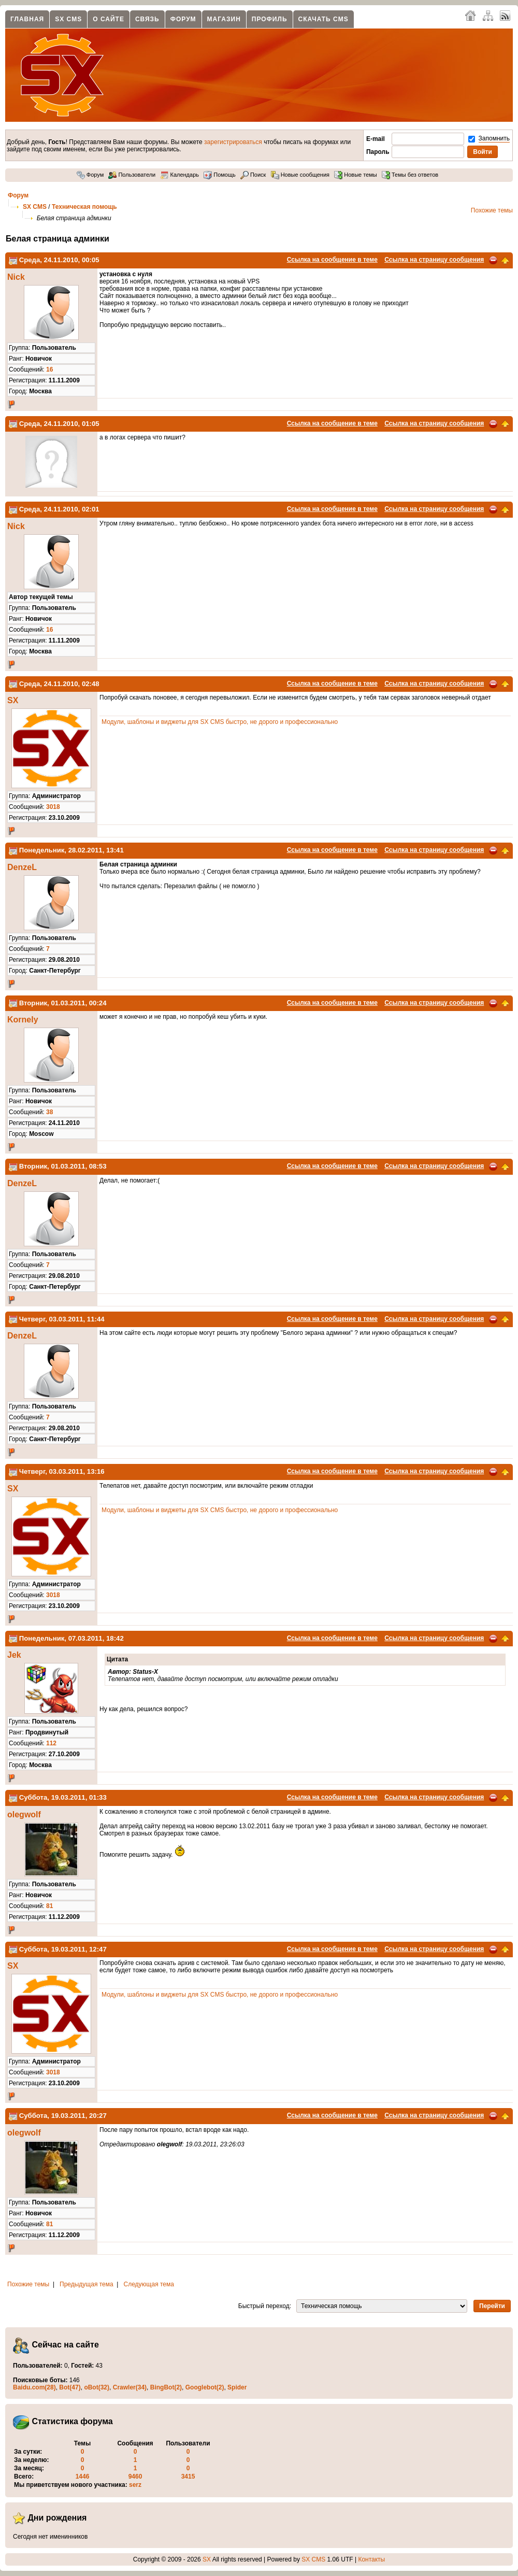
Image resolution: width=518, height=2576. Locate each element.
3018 (53, 806)
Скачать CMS (323, 19)
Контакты (371, 2559)
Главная (27, 19)
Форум (183, 19)
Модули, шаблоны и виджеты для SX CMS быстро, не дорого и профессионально (220, 721)
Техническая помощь (84, 206)
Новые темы (355, 175)
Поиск (253, 175)
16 (49, 369)
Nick (16, 277)
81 (49, 1906)
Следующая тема (149, 2284)
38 (49, 1112)
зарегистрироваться (233, 142)
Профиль (269, 19)
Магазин (224, 19)
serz (135, 2484)
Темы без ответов (410, 175)
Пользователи (131, 175)
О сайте (108, 19)
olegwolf (24, 1814)
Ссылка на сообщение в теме (332, 259)
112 (51, 1743)
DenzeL (22, 867)
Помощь (220, 175)
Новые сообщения (300, 175)
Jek (14, 1654)
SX (12, 700)
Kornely (22, 1019)
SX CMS (68, 19)
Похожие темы (492, 210)
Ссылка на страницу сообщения (434, 259)
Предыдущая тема (86, 2284)
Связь (147, 19)
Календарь (179, 175)
